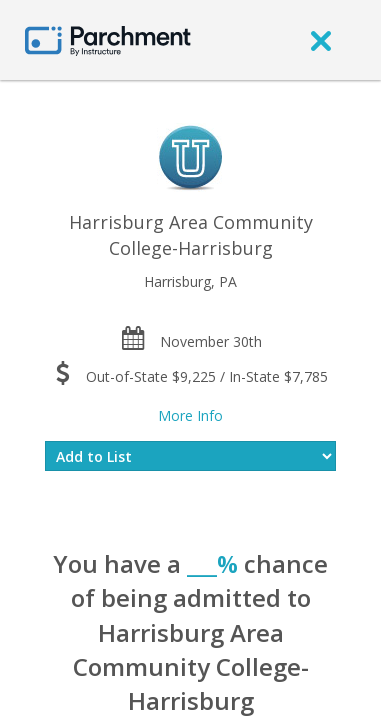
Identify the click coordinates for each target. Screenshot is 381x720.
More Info (190, 415)
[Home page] (108, 39)
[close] (321, 40)
